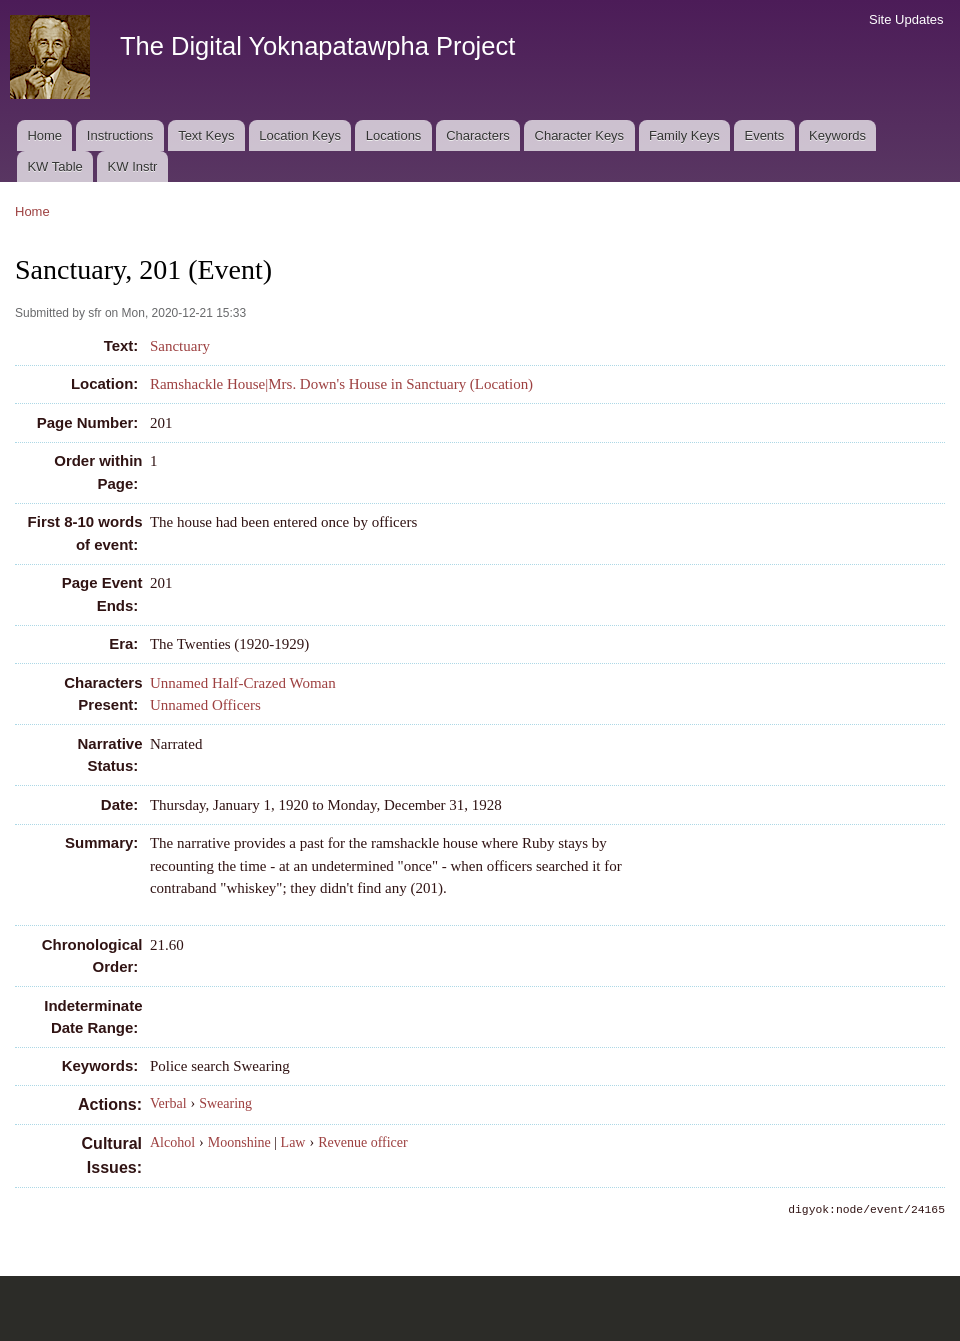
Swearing (225, 1103)
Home (44, 135)
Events (764, 135)
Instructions (120, 135)
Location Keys (300, 135)
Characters (478, 135)
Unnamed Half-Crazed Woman (243, 683)
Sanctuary (180, 346)
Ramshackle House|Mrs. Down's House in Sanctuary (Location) (341, 384)
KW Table (54, 166)
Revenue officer (363, 1142)
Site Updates (906, 19)
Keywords (837, 135)
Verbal (168, 1103)
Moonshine (239, 1142)
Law (293, 1142)
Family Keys (684, 135)
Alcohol (172, 1142)
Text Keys (206, 135)
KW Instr (133, 166)
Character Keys (580, 135)
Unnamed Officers (205, 705)
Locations (394, 135)
